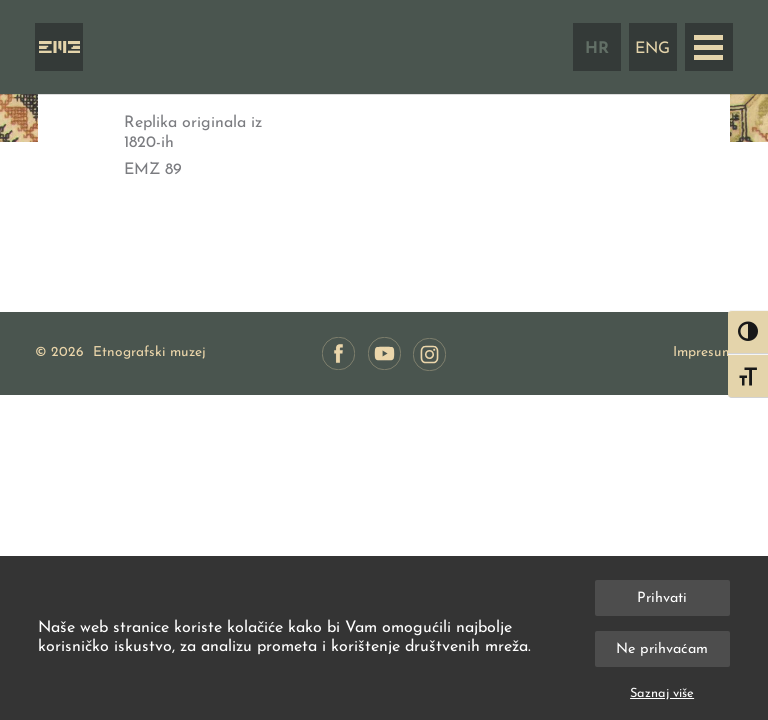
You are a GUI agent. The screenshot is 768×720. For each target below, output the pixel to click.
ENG (652, 49)
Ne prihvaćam (662, 649)
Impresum (703, 352)
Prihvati (662, 598)
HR (597, 49)
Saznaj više (662, 693)
